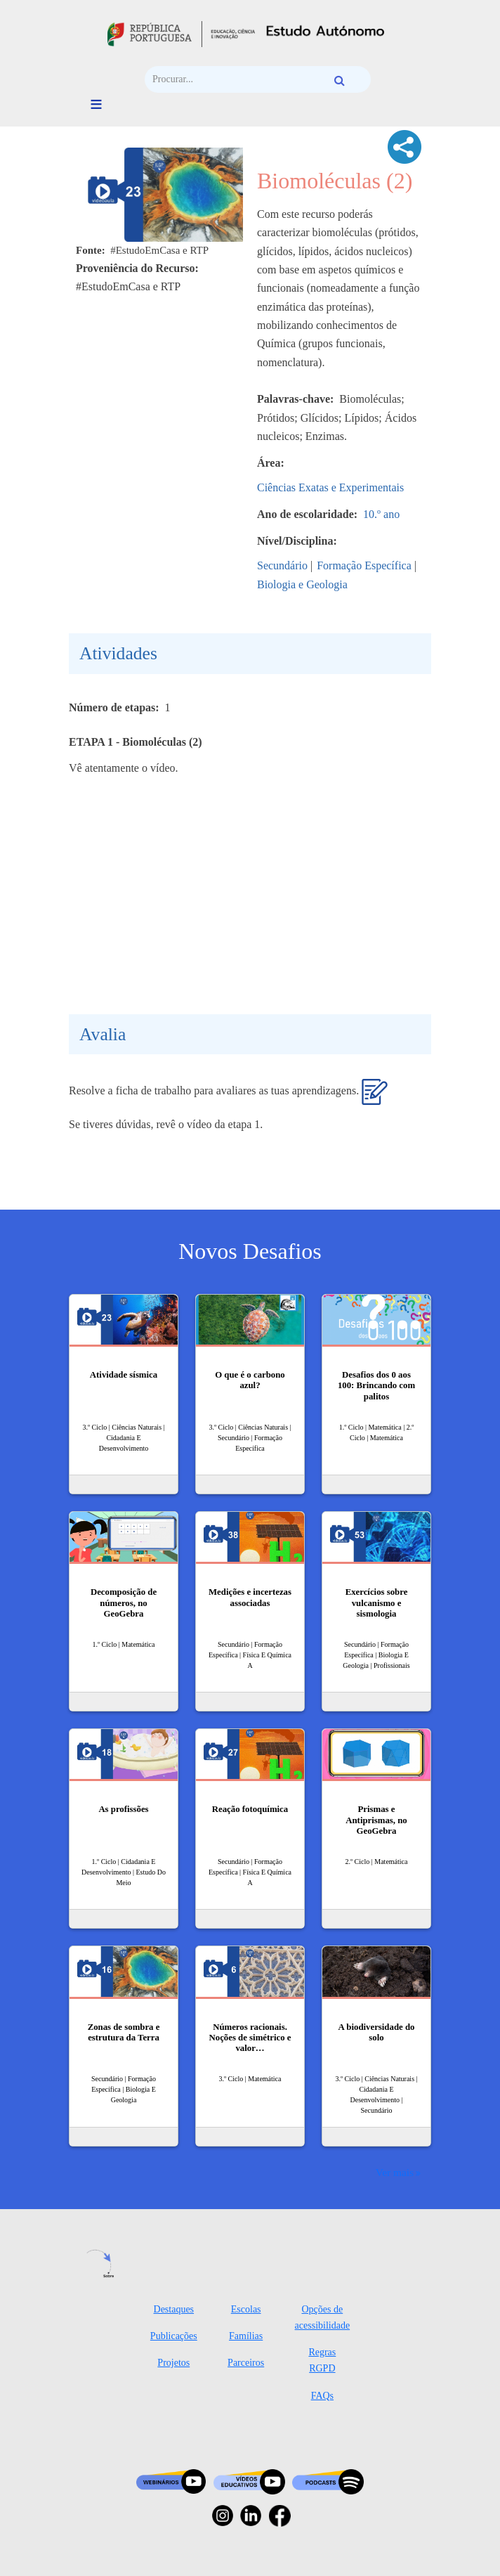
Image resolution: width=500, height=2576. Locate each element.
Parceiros (246, 2362)
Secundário (282, 565)
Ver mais (395, 2172)
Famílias (246, 2336)
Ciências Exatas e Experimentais (330, 487)
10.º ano (381, 514)
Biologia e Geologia (302, 584)
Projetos (173, 2362)
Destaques (174, 2309)
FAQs (322, 2395)
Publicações (173, 2336)
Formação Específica (364, 565)
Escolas (246, 2309)
